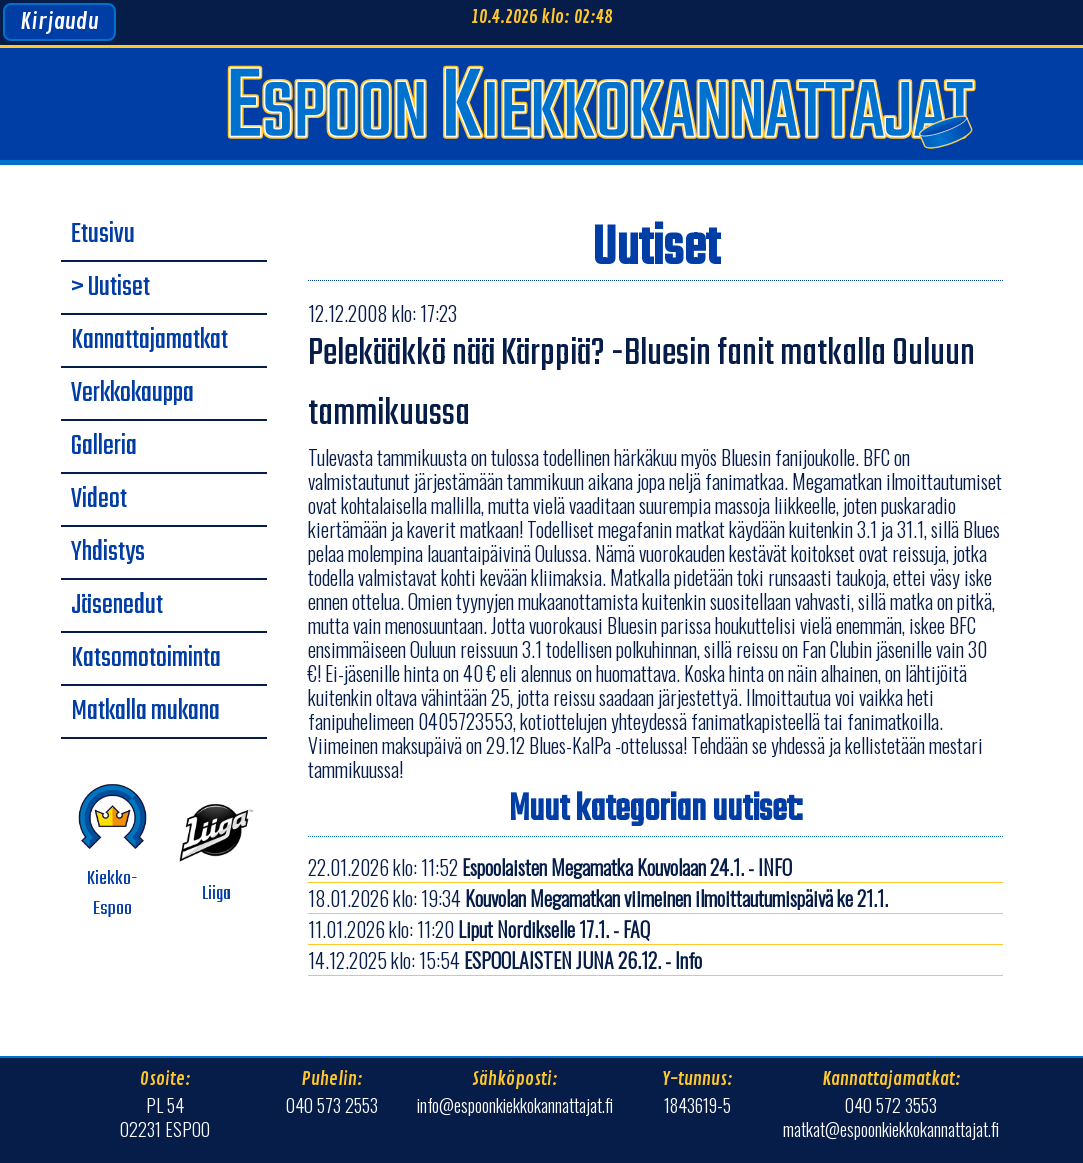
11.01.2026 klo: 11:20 (479, 929)
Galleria (104, 447)
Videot (99, 500)
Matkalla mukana (145, 712)
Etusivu (103, 235)
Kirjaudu (59, 22)
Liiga (216, 851)
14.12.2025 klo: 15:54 (505, 960)
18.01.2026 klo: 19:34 (598, 898)
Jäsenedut (117, 606)
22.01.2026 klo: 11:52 (550, 867)
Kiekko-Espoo (112, 851)
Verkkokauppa (132, 394)
